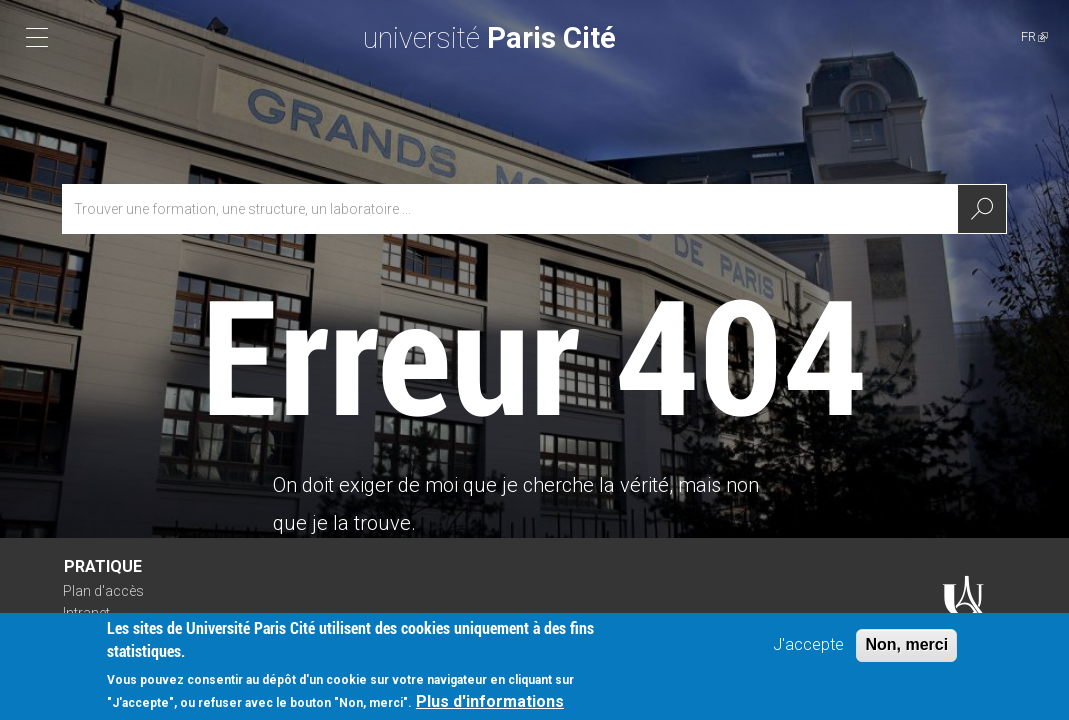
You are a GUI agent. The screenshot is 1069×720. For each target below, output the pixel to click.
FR (1034, 36)
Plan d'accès (103, 591)
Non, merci (906, 648)
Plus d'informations (490, 705)
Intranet (86, 613)
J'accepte (808, 648)
